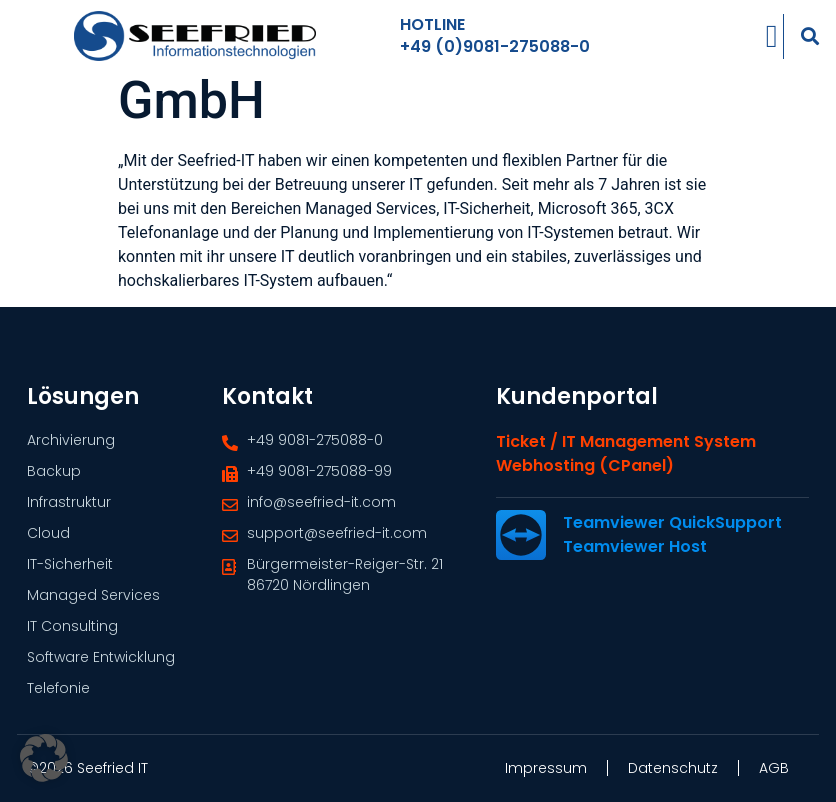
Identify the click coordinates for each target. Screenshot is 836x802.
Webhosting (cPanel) (585, 483)
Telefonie (58, 688)
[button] (810, 33)
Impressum (546, 768)
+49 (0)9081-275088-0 (495, 44)
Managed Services (93, 595)
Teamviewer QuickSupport (672, 540)
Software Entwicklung (101, 657)
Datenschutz (673, 768)
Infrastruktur (69, 502)
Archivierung (71, 440)
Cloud (48, 533)
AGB (774, 768)
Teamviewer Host (635, 564)
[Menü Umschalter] (772, 34)
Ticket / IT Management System (626, 459)
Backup (54, 471)
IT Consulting (72, 626)
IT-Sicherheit (70, 564)
